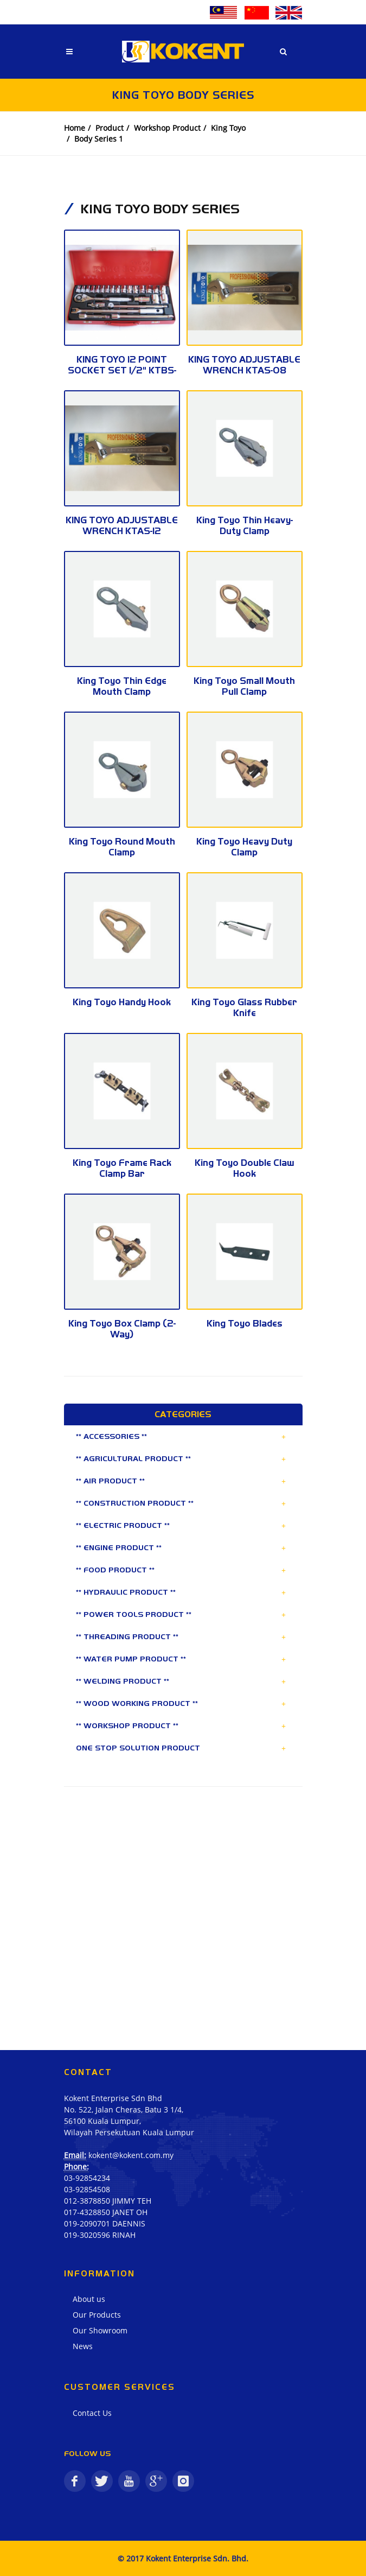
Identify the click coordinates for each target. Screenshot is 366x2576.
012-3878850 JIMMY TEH (107, 2201)
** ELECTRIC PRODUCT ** (123, 1525)
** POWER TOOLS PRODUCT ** (133, 1614)
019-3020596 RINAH (100, 2235)
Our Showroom (100, 2330)
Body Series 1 (98, 139)
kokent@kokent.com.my (131, 2155)
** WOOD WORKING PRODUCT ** (137, 1703)
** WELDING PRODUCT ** (122, 1681)
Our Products (97, 2314)
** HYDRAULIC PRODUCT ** (126, 1592)
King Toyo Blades (244, 1323)
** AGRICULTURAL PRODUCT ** (133, 1458)
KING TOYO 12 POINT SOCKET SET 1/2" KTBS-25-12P (122, 370)
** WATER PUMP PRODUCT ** (131, 1658)
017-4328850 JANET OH (105, 2212)
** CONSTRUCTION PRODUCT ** (135, 1503)
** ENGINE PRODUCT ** (119, 1547)
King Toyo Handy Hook (122, 1002)
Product (109, 128)
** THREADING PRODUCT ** (127, 1636)
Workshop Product (167, 128)
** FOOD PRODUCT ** (115, 1569)
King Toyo (228, 128)
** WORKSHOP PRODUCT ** (127, 1725)
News (83, 2346)
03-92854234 (87, 2178)
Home (74, 128)
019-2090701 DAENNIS (104, 2223)
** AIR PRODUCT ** (110, 1480)
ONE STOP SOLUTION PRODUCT (138, 1747)
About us (89, 2299)
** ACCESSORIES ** (111, 1436)
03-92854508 (87, 2189)
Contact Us (92, 2413)
